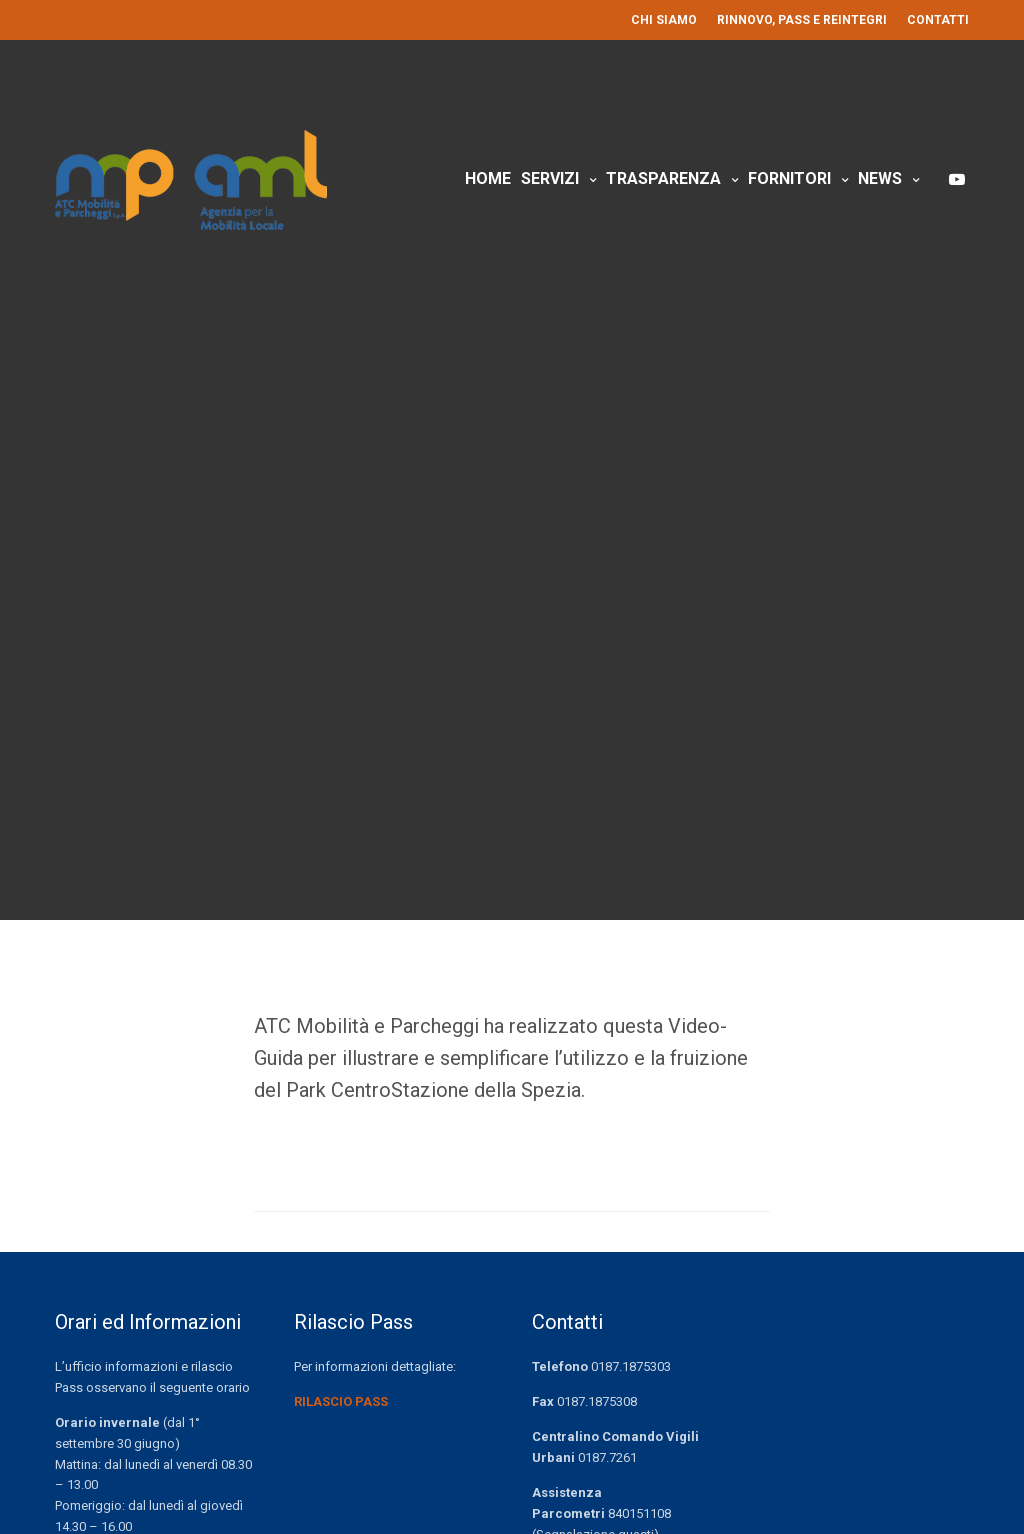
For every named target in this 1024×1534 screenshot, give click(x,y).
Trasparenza (663, 178)
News (880, 178)
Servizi (550, 178)
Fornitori (789, 178)
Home (488, 178)
